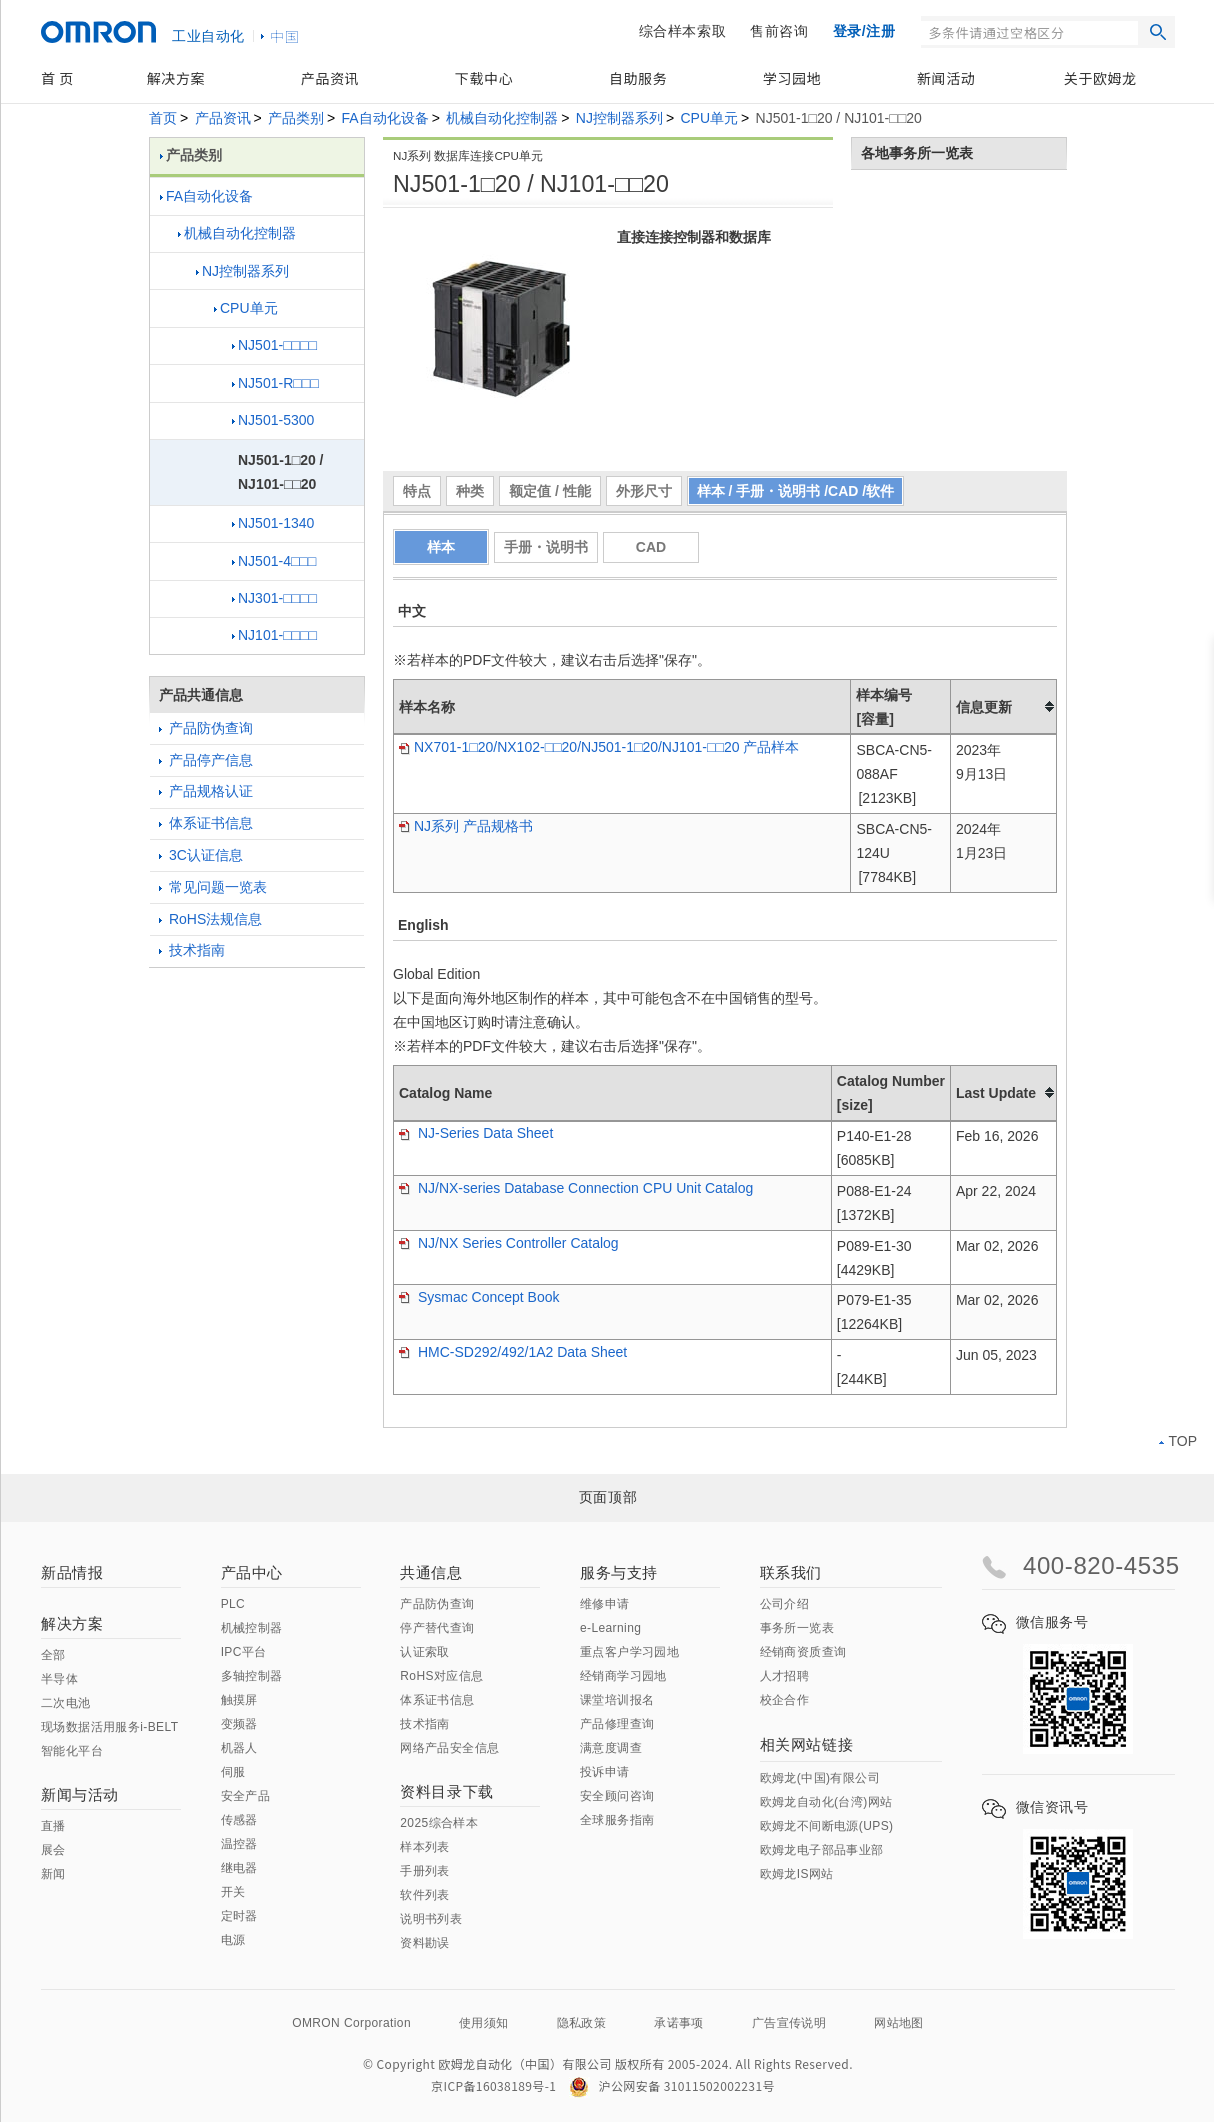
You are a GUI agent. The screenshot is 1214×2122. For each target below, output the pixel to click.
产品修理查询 (617, 1724)
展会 (53, 1850)
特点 (417, 491)
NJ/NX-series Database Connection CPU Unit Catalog (576, 1188)
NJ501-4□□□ (274, 561)
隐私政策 (582, 2023)
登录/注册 (864, 31)
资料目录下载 (447, 1791)
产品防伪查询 (206, 728)
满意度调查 (611, 1748)
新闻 (53, 1874)
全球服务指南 (617, 1820)
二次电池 (66, 1703)
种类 (470, 491)
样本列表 (425, 1847)
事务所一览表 (797, 1628)
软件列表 (425, 1895)
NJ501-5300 (273, 420)
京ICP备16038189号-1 (493, 2085)
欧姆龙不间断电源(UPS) (827, 1826)
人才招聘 (785, 1676)
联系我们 (791, 1572)
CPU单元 (709, 118)
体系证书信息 (206, 823)
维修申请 (605, 1604)
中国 (285, 36)
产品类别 (296, 118)
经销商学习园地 (623, 1676)
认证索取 (425, 1652)
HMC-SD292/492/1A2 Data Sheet (513, 1352)
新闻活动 (946, 78)
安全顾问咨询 (617, 1796)
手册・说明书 (546, 547)
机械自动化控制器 (502, 118)
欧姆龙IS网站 (797, 1874)
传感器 (239, 1820)
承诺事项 (679, 2023)
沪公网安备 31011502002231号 (671, 2085)
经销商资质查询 (803, 1652)
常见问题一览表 (213, 887)
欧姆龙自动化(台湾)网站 (826, 1802)
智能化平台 (72, 1751)
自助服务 (638, 78)
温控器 (239, 1844)
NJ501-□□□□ (274, 345)
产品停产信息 (206, 760)
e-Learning (610, 1628)
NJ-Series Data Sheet (476, 1133)
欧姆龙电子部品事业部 (822, 1850)
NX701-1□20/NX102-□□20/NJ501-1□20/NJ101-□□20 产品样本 (599, 747)
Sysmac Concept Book (479, 1297)
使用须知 (484, 2023)
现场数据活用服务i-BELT (109, 1727)
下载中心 (484, 78)
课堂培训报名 (617, 1700)
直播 (53, 1826)
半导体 (59, 1679)
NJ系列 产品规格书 (466, 826)
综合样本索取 (683, 31)
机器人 (239, 1748)
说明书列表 (431, 1919)
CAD (651, 547)
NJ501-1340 (273, 523)
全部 (53, 1655)
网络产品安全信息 (449, 1748)
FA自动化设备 (385, 118)
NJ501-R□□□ (275, 383)
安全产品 (246, 1796)
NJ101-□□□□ (274, 635)
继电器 (239, 1868)
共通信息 (431, 1572)
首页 (163, 118)
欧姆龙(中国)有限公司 (820, 1778)
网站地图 (899, 2023)
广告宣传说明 (789, 2023)
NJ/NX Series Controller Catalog (509, 1243)
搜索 (1158, 32)
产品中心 (252, 1572)
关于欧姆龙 (1100, 78)
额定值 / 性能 (550, 491)
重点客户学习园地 (629, 1652)
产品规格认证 (206, 791)
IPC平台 (244, 1652)
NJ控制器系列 (619, 118)
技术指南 (192, 950)
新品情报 (72, 1572)
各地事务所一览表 (917, 153)
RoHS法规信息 (210, 919)
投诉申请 (605, 1772)
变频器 (239, 1724)
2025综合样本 (439, 1823)
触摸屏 (239, 1700)
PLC (233, 1604)
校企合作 (785, 1700)
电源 (233, 1940)
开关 (233, 1892)
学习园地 (792, 78)
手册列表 (425, 1871)
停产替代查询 (437, 1628)
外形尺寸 (644, 491)
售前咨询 (779, 31)
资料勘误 (425, 1943)
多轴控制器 (252, 1676)
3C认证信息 (201, 855)
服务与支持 (619, 1572)
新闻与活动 (80, 1794)
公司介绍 (785, 1604)
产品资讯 (330, 78)
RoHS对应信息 (441, 1676)
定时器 (239, 1916)
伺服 (233, 1772)
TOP (1178, 1441)
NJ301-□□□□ (274, 598)
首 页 (57, 78)
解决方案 (176, 78)
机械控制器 (252, 1628)
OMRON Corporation (351, 2023)
